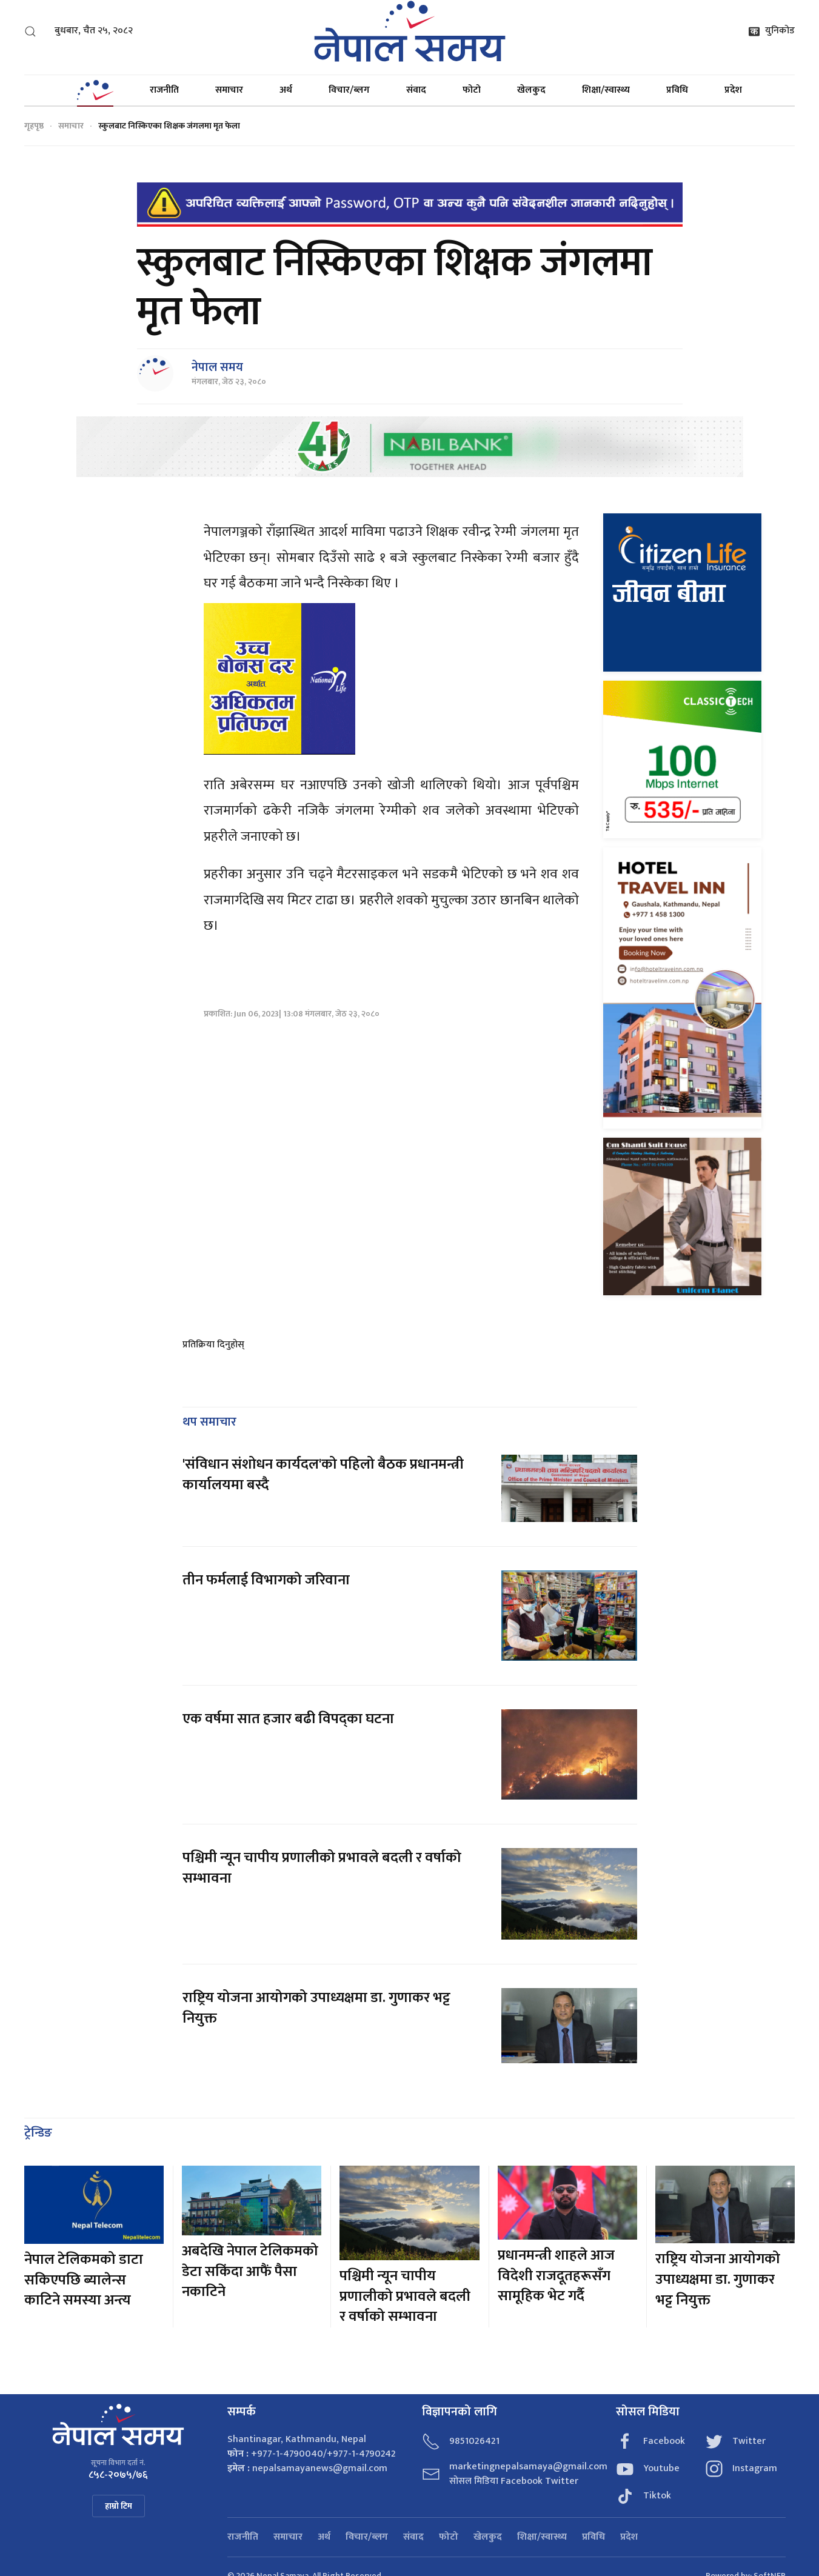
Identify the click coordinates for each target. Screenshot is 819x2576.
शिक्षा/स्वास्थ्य (606, 90)
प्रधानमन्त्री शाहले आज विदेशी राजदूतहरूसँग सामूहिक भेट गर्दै (556, 2275)
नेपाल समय (217, 367)
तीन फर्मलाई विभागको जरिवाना (266, 1580)
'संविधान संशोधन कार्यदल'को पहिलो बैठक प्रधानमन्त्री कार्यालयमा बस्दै (323, 1474)
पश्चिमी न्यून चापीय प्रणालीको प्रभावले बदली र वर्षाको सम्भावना (321, 1868)
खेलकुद (531, 90)
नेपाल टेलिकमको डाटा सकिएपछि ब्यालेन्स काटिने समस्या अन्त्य (83, 2279)
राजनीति (164, 90)
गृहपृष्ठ (34, 126)
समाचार (229, 90)
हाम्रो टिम (118, 2506)
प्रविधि (677, 90)
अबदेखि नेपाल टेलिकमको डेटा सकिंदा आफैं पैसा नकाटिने (250, 2271)
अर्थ (285, 90)
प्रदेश (733, 90)
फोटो (472, 90)
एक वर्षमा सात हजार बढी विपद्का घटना (288, 1719)
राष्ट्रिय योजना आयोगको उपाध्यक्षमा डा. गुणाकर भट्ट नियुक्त (316, 2008)
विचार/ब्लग (349, 90)
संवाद (416, 90)
